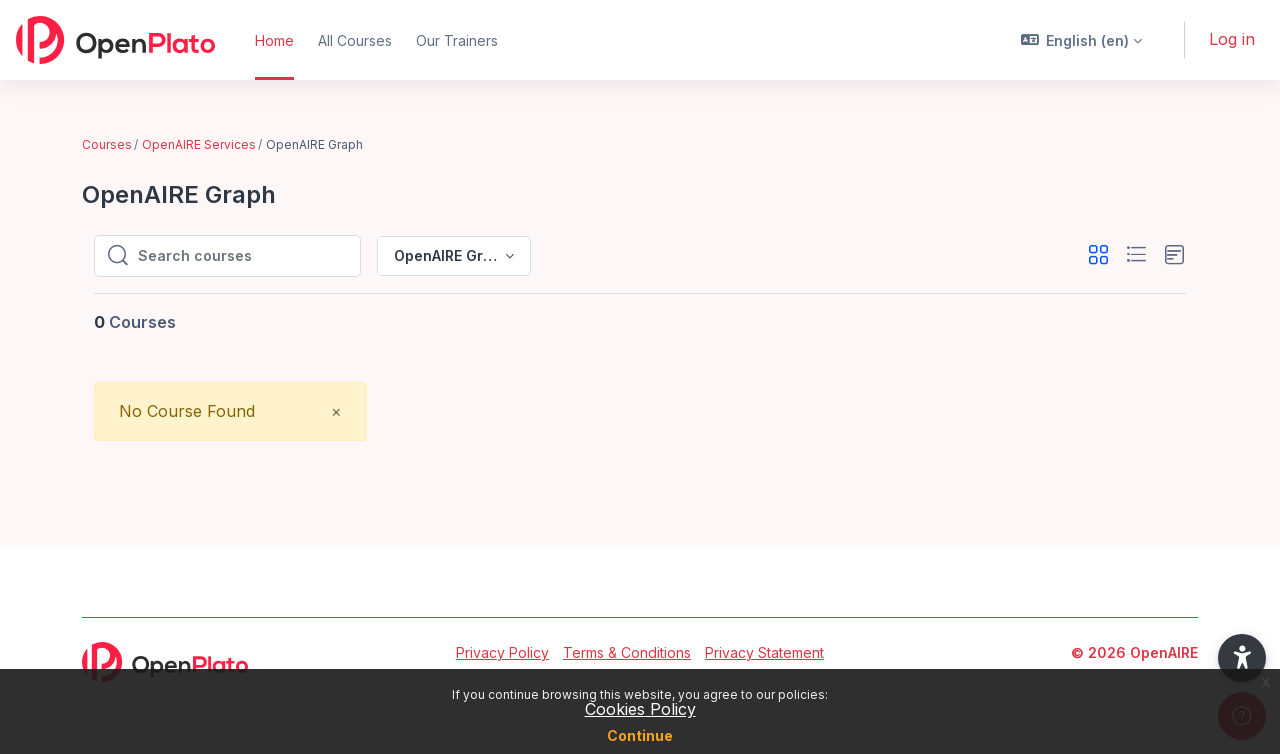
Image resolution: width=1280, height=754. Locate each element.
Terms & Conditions (627, 652)
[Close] (336, 411)
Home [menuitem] (274, 40)
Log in (1232, 39)
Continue (640, 735)
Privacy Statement (764, 652)
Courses (107, 144)
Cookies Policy (640, 709)
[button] (1082, 40)
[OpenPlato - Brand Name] (115, 40)
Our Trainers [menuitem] (457, 40)
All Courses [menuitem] (355, 40)
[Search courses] (243, 256)
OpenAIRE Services (199, 144)
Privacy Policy (502, 652)
